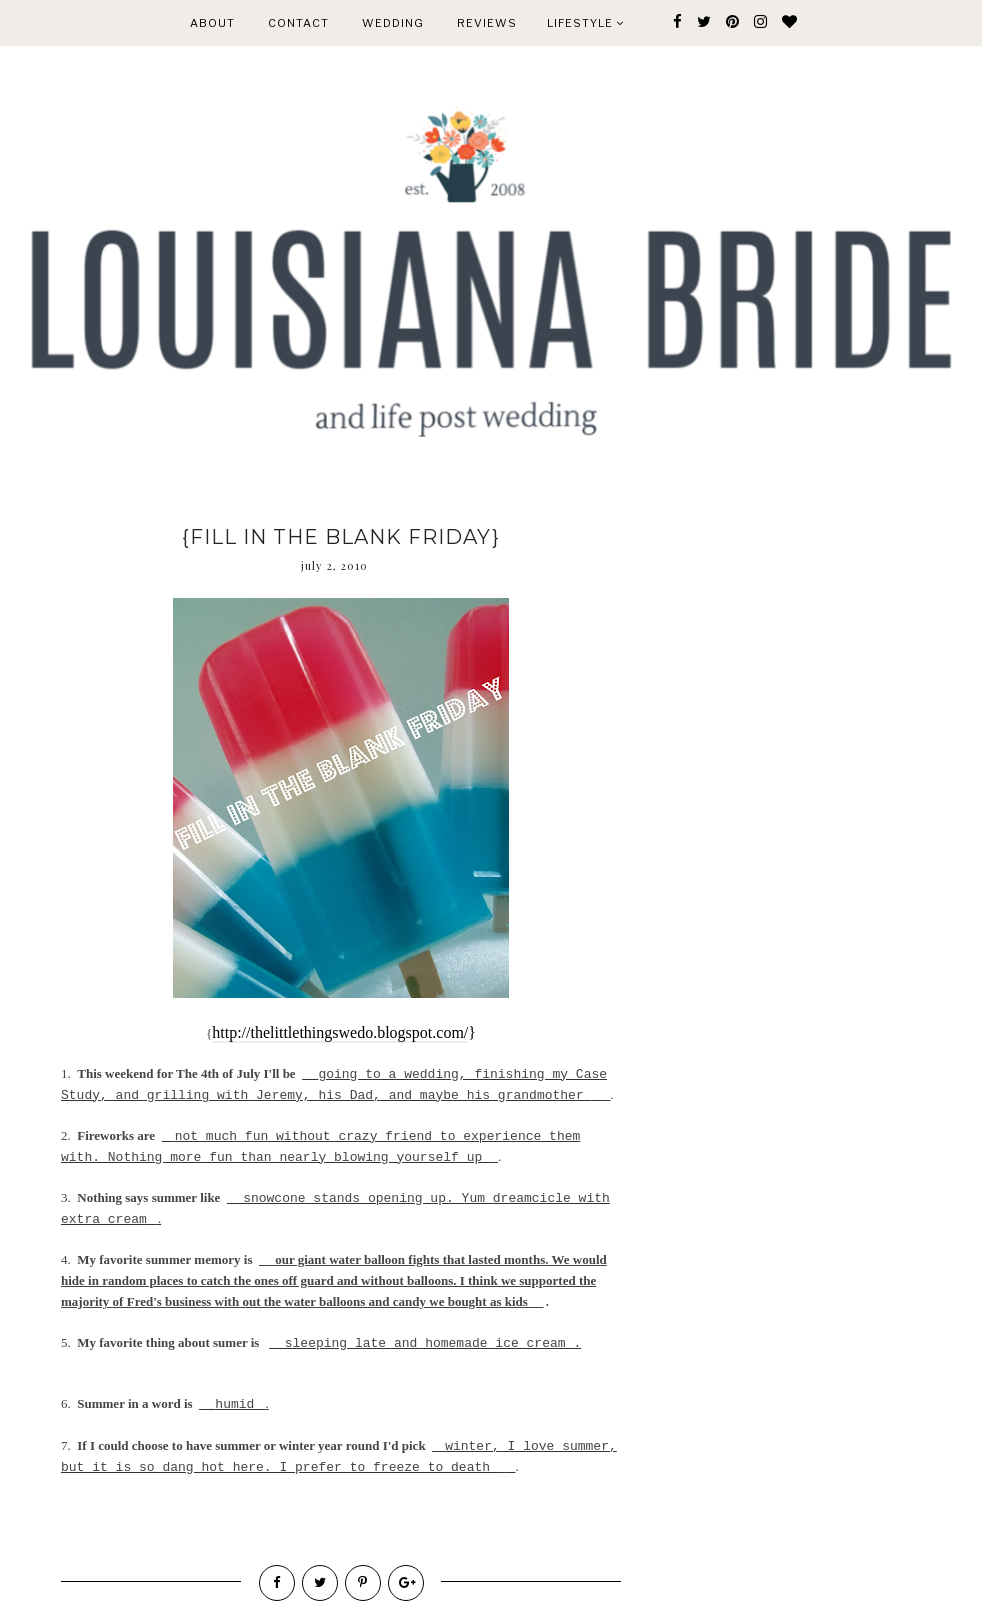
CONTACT (298, 23)
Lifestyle (585, 23)
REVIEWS (487, 23)
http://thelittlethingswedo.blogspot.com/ (340, 1032)
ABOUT (212, 23)
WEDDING (393, 23)
